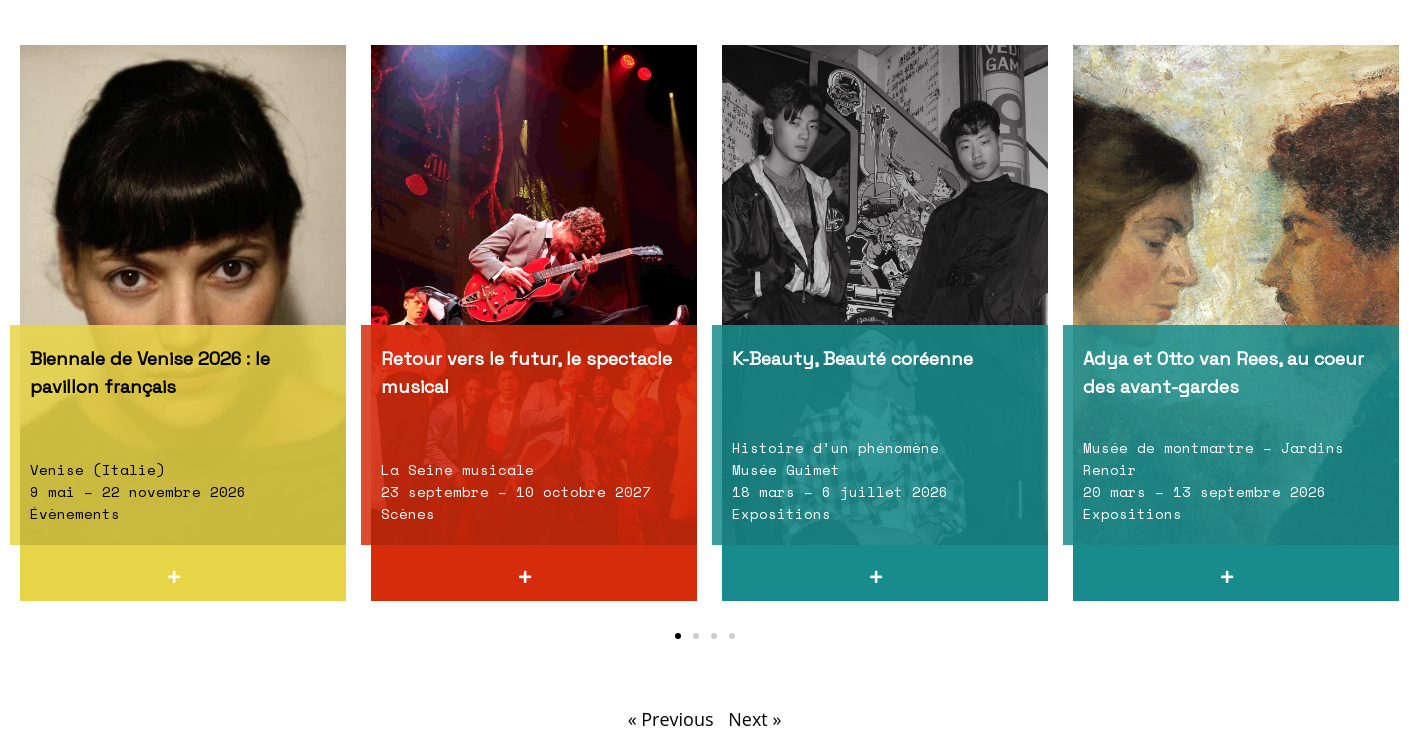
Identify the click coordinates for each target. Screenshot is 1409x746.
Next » (754, 719)
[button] (678, 636)
